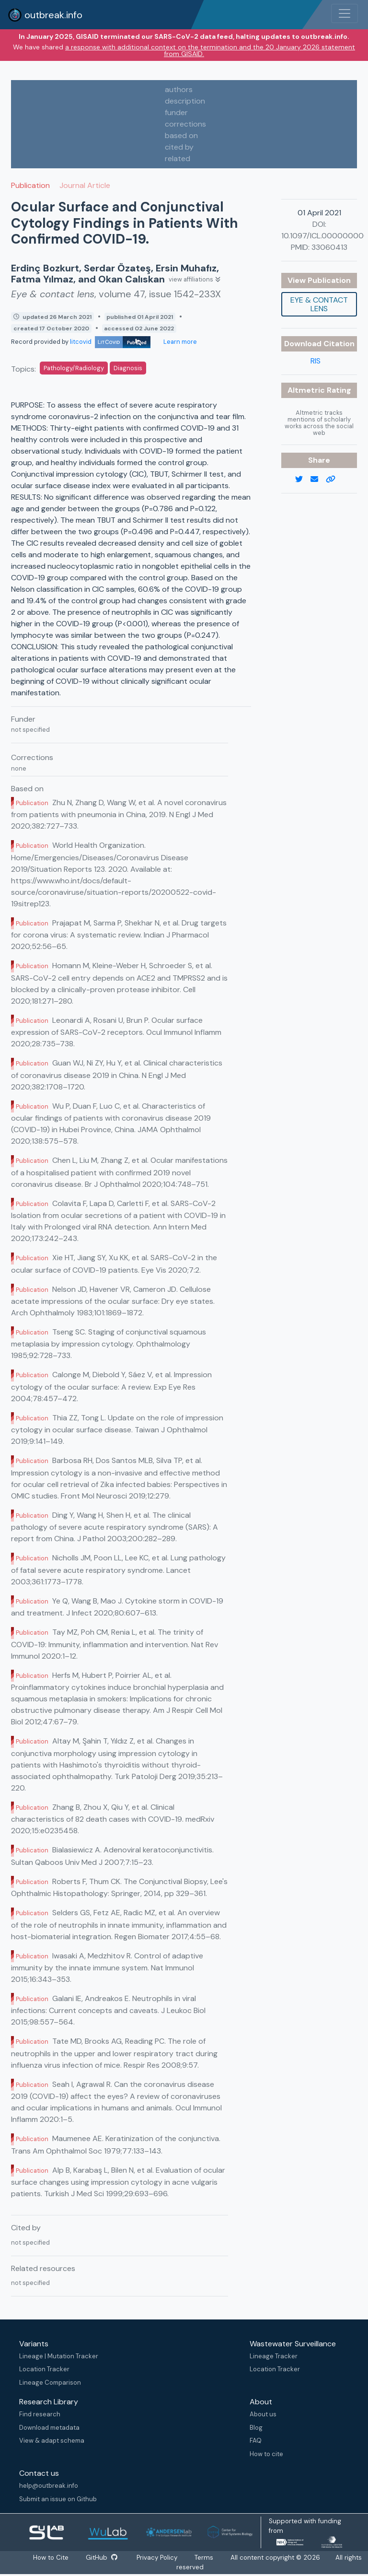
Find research (39, 2414)
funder (176, 112)
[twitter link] (302, 479)
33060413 (329, 247)
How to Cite (51, 2557)
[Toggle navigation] (344, 13)
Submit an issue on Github (58, 2499)
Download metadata (49, 2428)
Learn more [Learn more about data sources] (179, 342)
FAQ (256, 2440)
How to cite (266, 2454)
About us (263, 2414)
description (185, 101)
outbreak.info (45, 15)
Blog (256, 2428)
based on (181, 135)
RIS (315, 361)
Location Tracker (44, 2369)
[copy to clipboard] (334, 479)
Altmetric (307, 390)
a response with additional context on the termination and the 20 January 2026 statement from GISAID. (210, 50)
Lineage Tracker (274, 2356)
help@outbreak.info (48, 2486)
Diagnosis (128, 368)
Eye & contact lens (319, 304)
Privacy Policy (157, 2557)
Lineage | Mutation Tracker (58, 2356)
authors (179, 89)
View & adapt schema (51, 2440)
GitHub (101, 2557)
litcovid (110, 342)
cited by (179, 147)
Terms (204, 2557)
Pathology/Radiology (74, 368)
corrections (185, 124)
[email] (318, 479)
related (177, 158)
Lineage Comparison (50, 2382)
